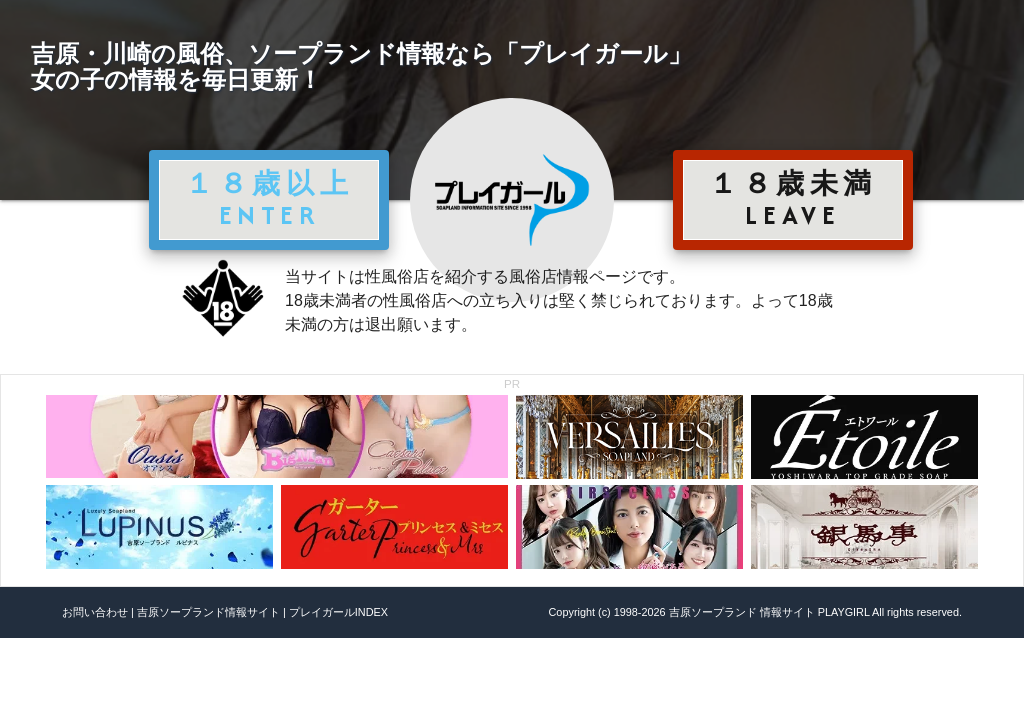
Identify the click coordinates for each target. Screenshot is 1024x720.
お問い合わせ (95, 612)
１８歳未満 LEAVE (793, 199)
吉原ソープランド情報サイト (208, 612)
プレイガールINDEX (338, 612)
